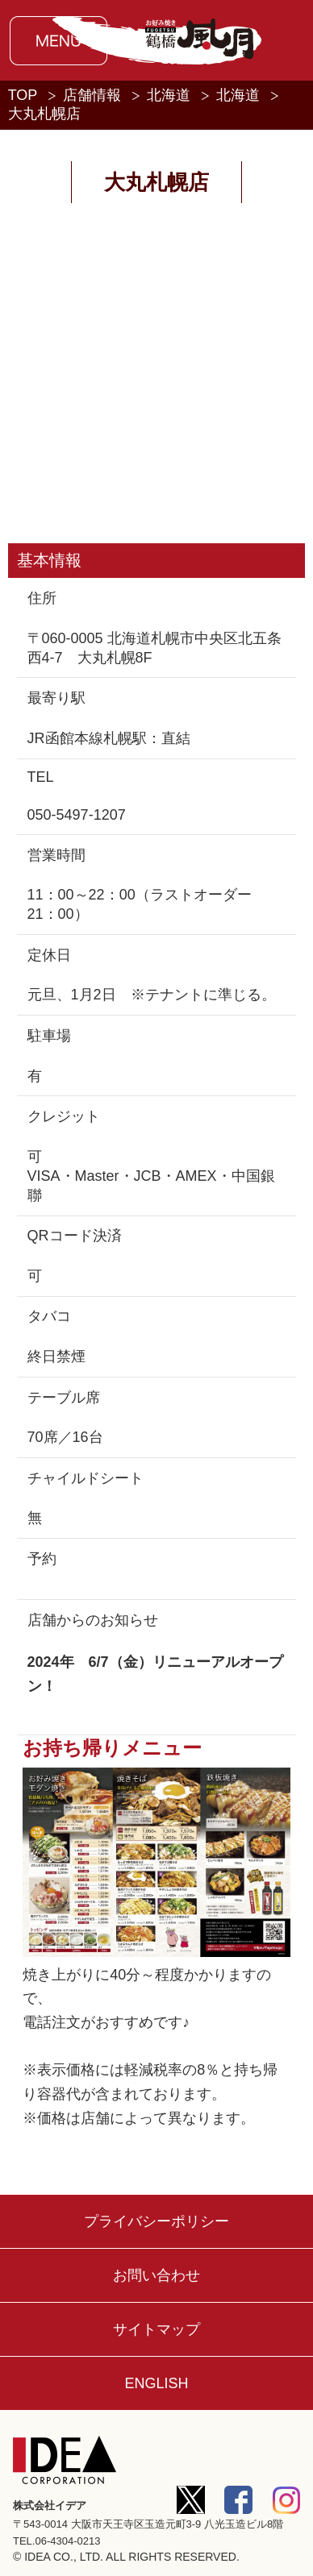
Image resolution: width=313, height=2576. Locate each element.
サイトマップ (156, 2329)
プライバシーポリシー (156, 2221)
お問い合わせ (156, 2275)
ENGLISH (156, 2383)
